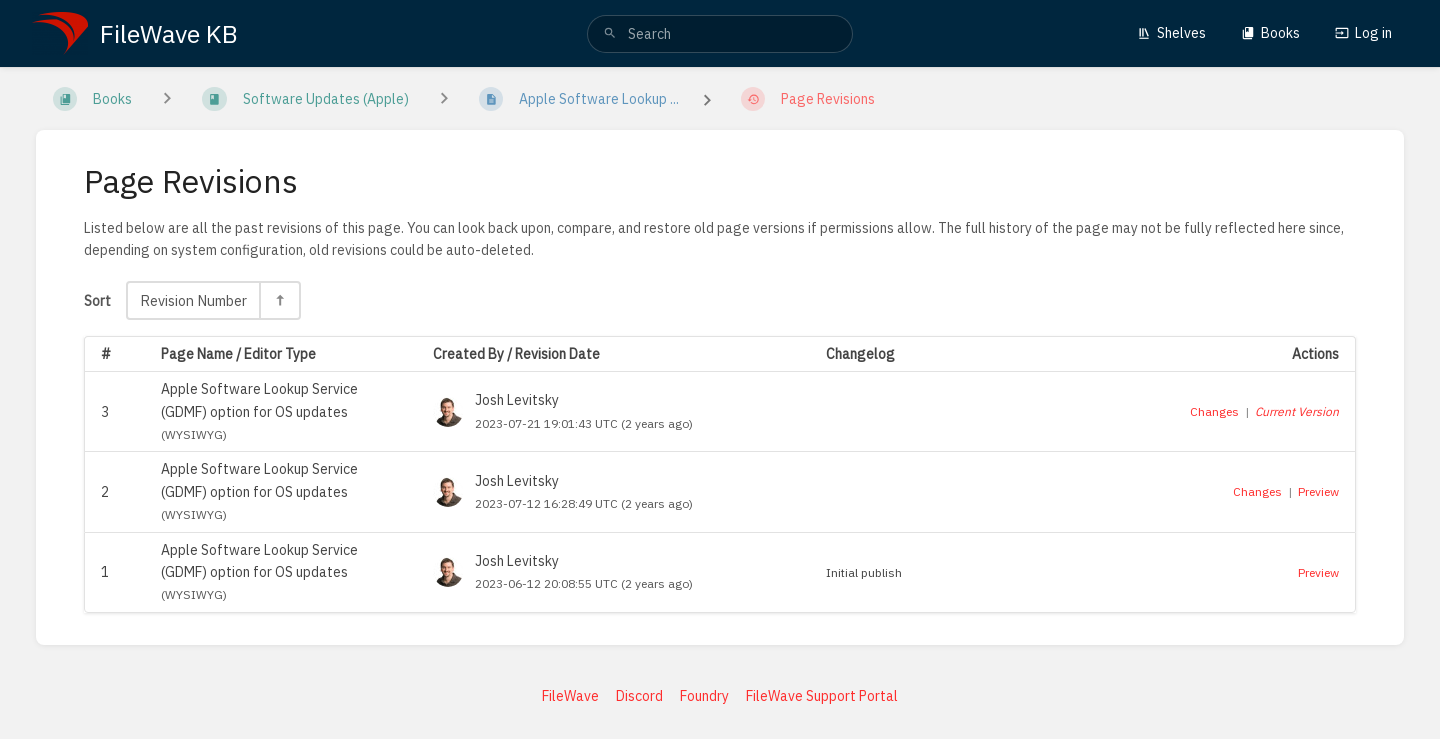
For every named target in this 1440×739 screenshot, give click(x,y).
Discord (639, 696)
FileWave (570, 696)
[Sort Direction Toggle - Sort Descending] (279, 300)
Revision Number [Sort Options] (193, 300)
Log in (1363, 33)
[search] (720, 34)
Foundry (704, 696)
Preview (1318, 491)
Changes (1214, 411)
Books (1270, 33)
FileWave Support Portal (822, 696)
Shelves (1171, 33)
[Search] (610, 34)
